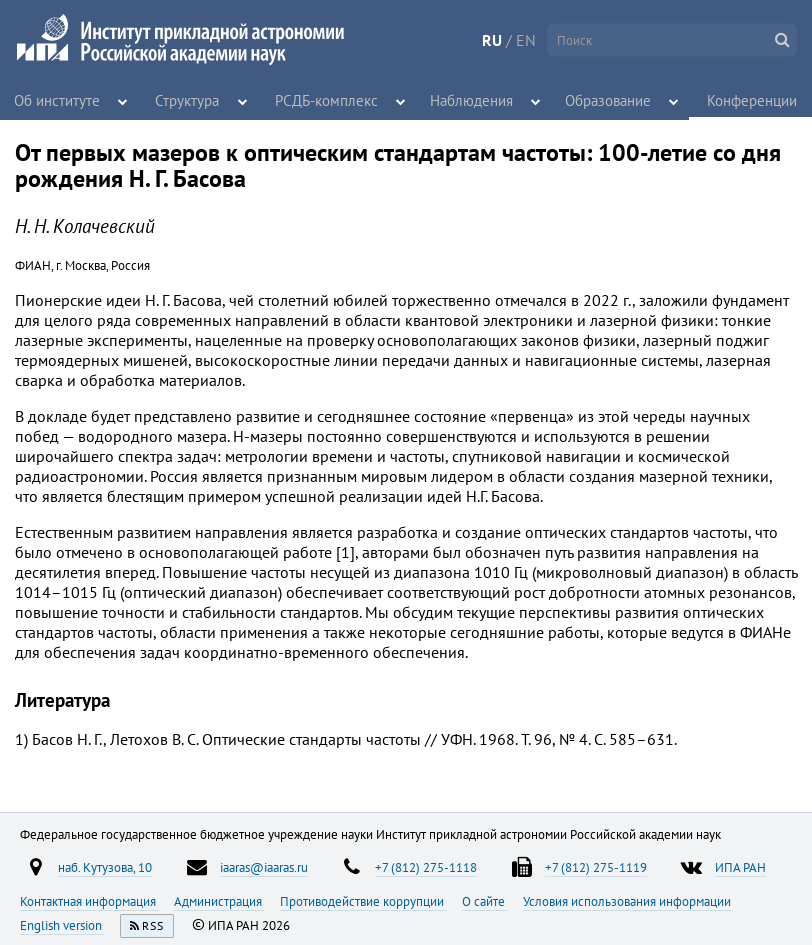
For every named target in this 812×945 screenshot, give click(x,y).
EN (526, 40)
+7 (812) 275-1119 (596, 867)
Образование (599, 100)
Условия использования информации (627, 901)
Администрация (219, 901)
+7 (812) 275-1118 (426, 867)
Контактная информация (89, 901)
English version (62, 925)
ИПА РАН (740, 867)
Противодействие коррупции (363, 901)
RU (492, 40)
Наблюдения (463, 100)
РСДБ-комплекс (327, 100)
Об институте (56, 100)
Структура (190, 100)
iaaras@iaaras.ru (264, 867)
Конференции (747, 100)
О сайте (485, 901)
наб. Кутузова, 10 (105, 867)
